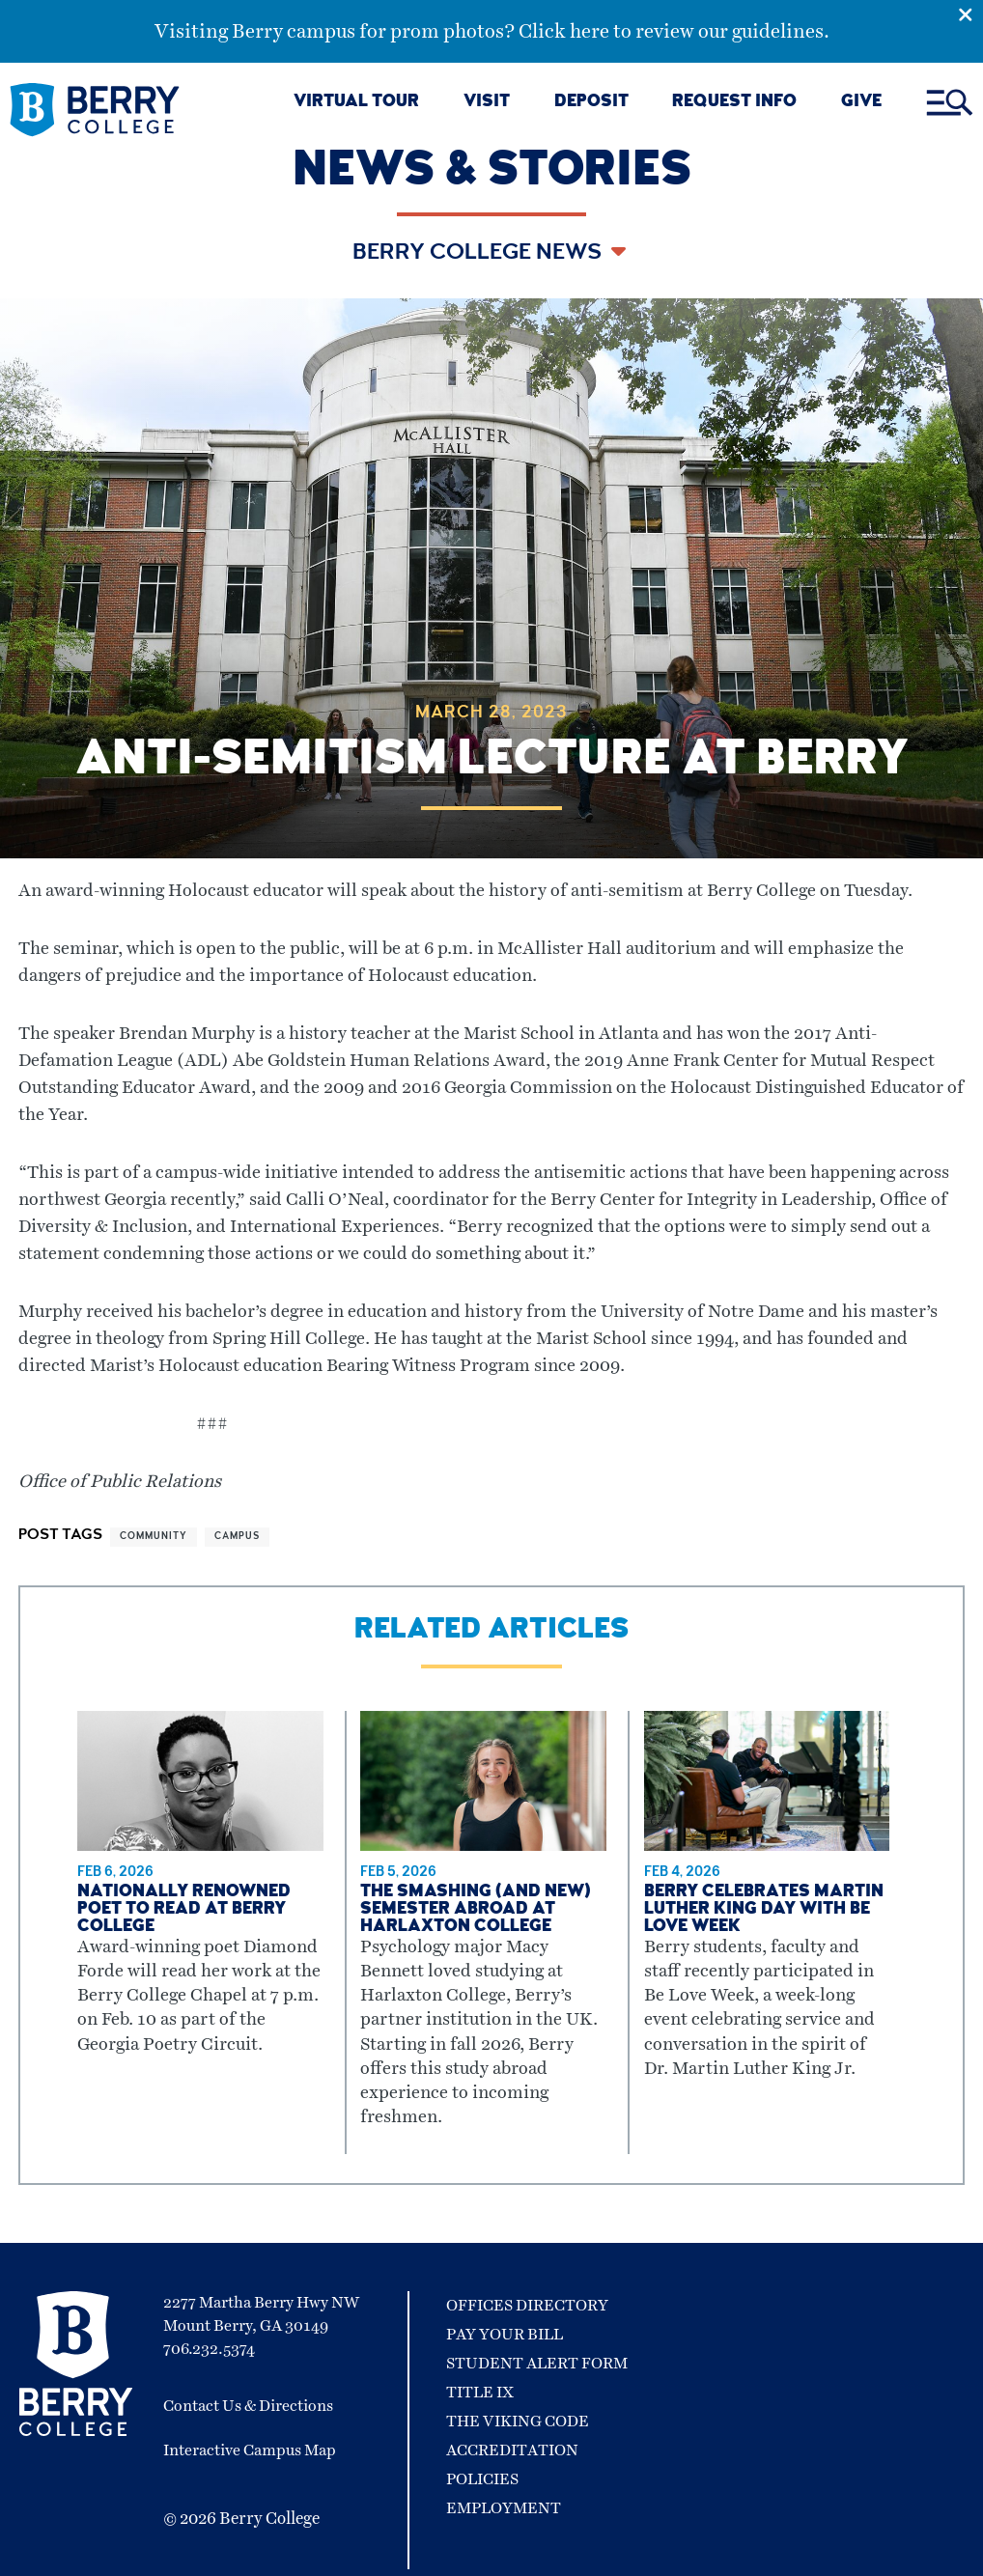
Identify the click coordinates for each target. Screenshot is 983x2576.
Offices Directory (527, 2305)
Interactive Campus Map (249, 2450)
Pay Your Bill (504, 2334)
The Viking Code (517, 2421)
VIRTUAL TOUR (356, 103)
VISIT (486, 103)
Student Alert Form (537, 2363)
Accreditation (512, 2450)
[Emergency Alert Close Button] (970, 12)
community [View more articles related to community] (153, 1537)
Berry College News (479, 254)
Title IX (480, 2392)
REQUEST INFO (734, 103)
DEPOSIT (591, 103)
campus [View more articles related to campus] (237, 1537)
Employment (503, 2508)
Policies (482, 2479)
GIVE (861, 103)
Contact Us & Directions (248, 2406)
